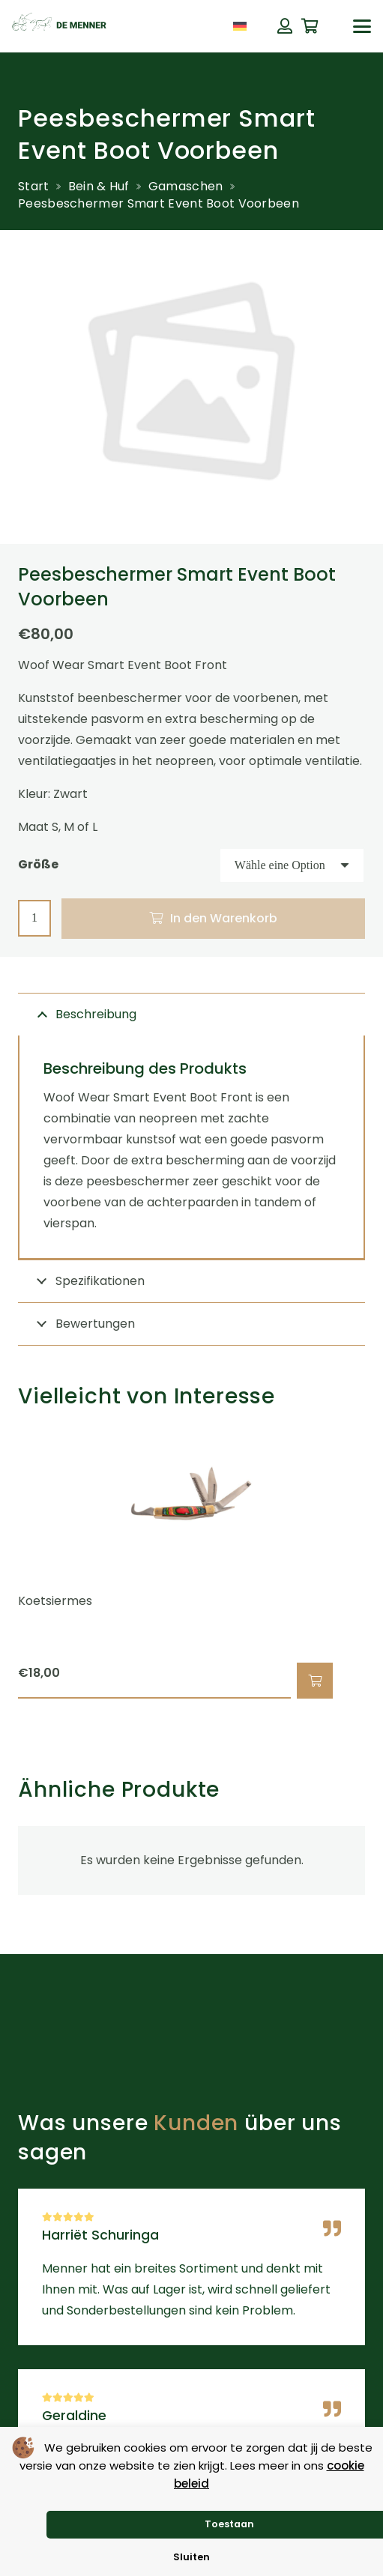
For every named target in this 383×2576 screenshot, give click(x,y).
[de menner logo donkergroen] (59, 26)
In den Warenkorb (223, 918)
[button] (362, 26)
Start (33, 186)
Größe (38, 864)
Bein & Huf (99, 186)
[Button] (285, 26)
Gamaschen (185, 186)
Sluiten (191, 2557)
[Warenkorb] (310, 26)
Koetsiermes (55, 1600)
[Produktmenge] (34, 918)
